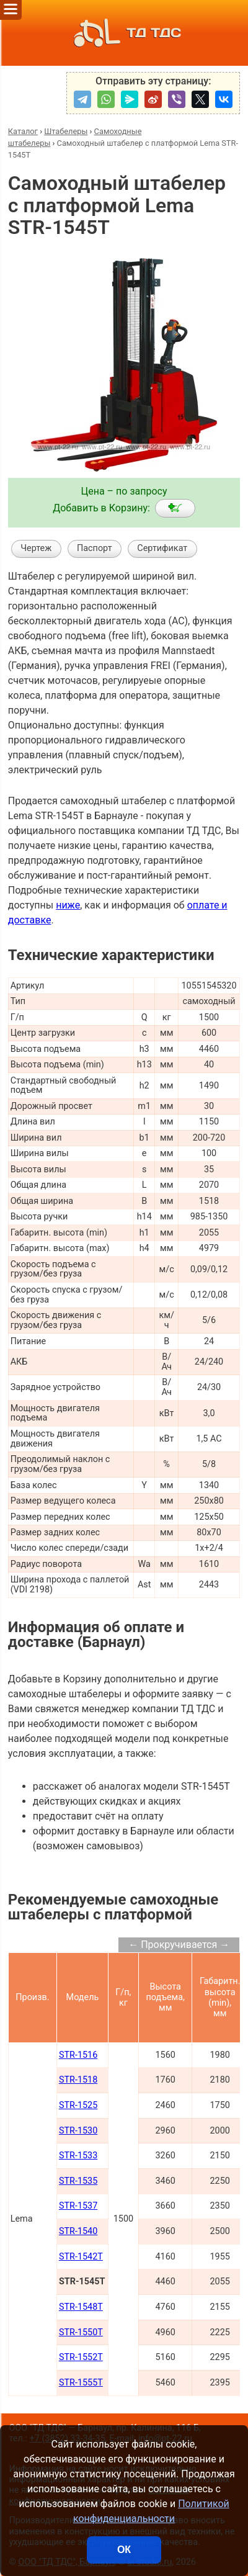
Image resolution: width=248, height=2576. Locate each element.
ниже (68, 905)
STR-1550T (81, 2332)
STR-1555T (81, 2382)
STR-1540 (78, 2231)
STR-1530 (78, 2130)
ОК (124, 2549)
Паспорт (94, 548)
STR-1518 (78, 2080)
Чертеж (35, 548)
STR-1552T (81, 2357)
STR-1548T (81, 2307)
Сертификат (162, 548)
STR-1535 (78, 2181)
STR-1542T (81, 2256)
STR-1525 (78, 2105)
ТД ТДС (124, 33)
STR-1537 (78, 2206)
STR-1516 (78, 2055)
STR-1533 (78, 2155)
